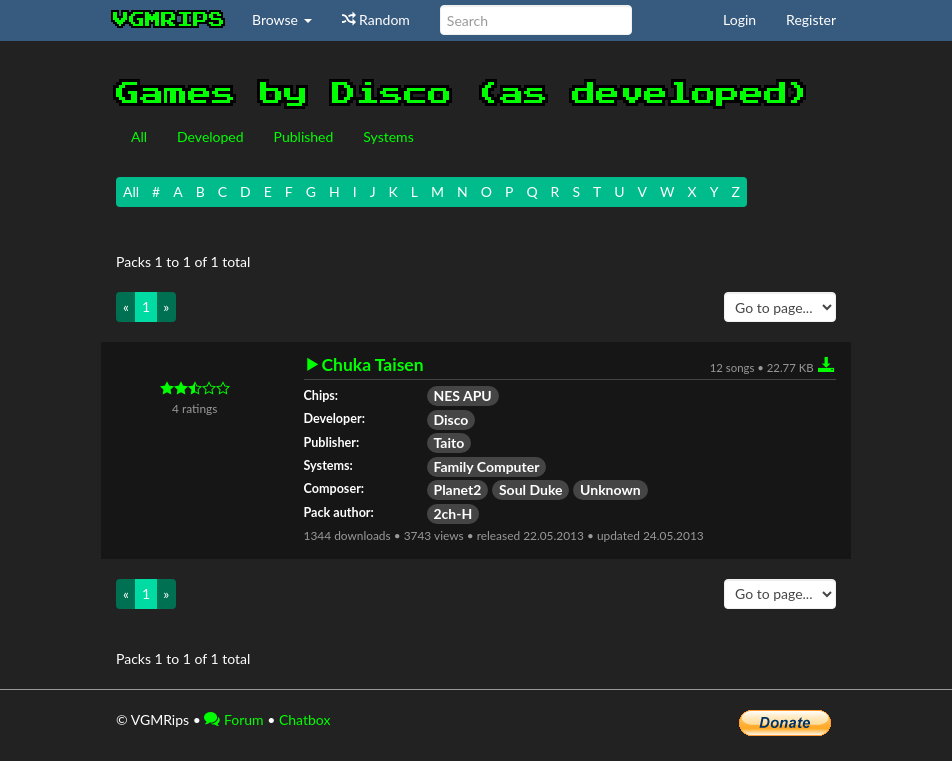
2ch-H (453, 513)
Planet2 (458, 489)
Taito (449, 442)
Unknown (610, 489)
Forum (233, 719)
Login (739, 19)
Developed (210, 136)
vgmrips (169, 20)
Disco (451, 419)
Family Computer (487, 466)
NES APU (463, 395)
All (139, 136)
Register (811, 19)
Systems (388, 136)
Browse (282, 19)
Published (304, 136)
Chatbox (305, 719)
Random (376, 19)
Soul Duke (531, 489)
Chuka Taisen (373, 365)
